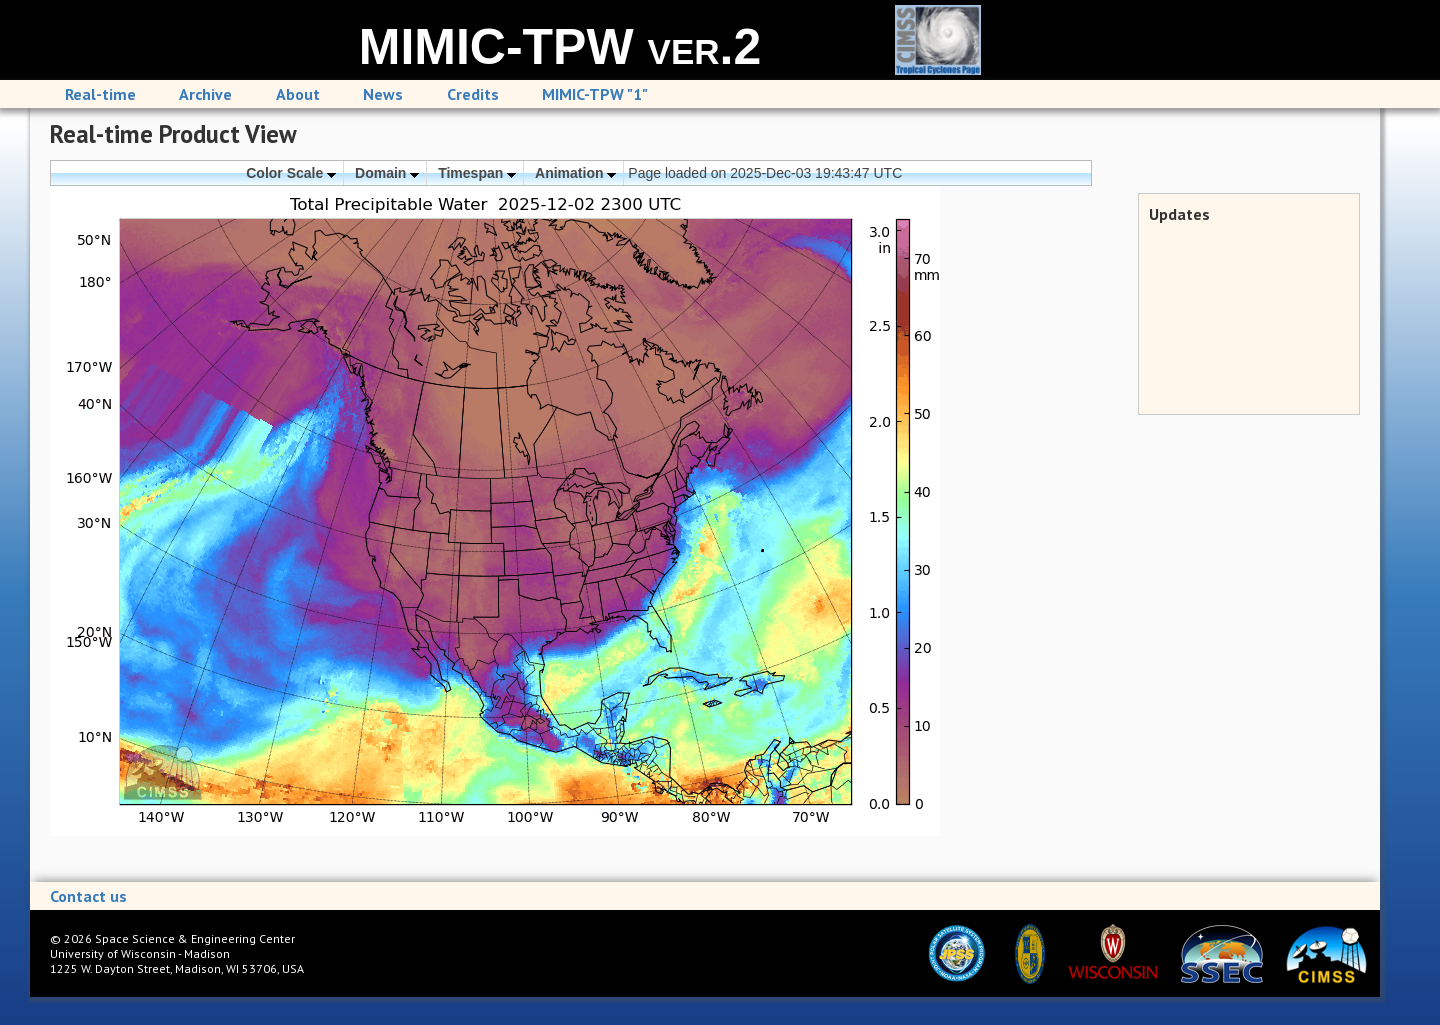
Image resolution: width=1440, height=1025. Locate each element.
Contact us (88, 896)
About (298, 94)
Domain (387, 173)
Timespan (477, 173)
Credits (473, 94)
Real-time (100, 94)
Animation (575, 173)
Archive (205, 94)
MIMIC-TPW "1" (595, 94)
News (383, 94)
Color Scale (291, 173)
